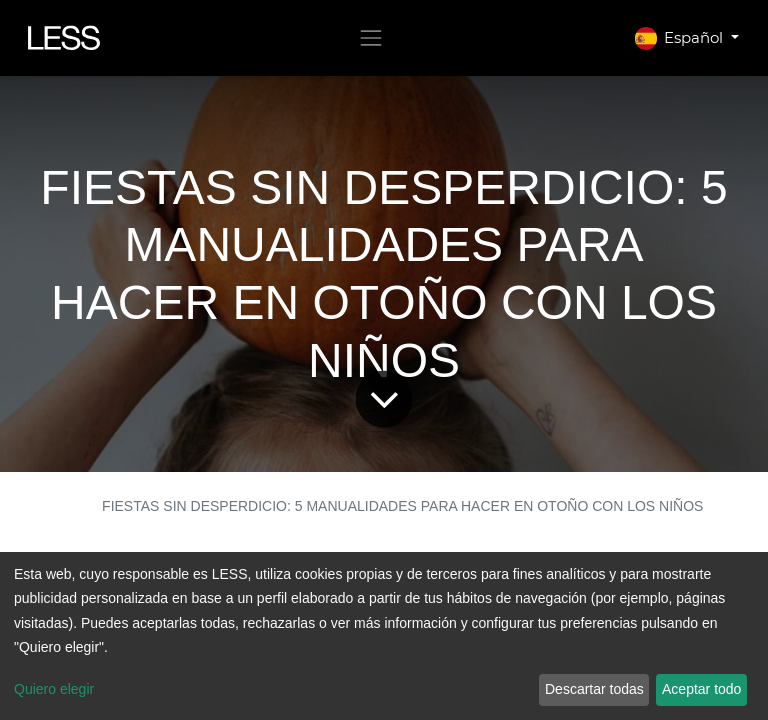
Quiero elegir (54, 689)
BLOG (58, 506)
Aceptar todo (701, 689)
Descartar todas (594, 689)
